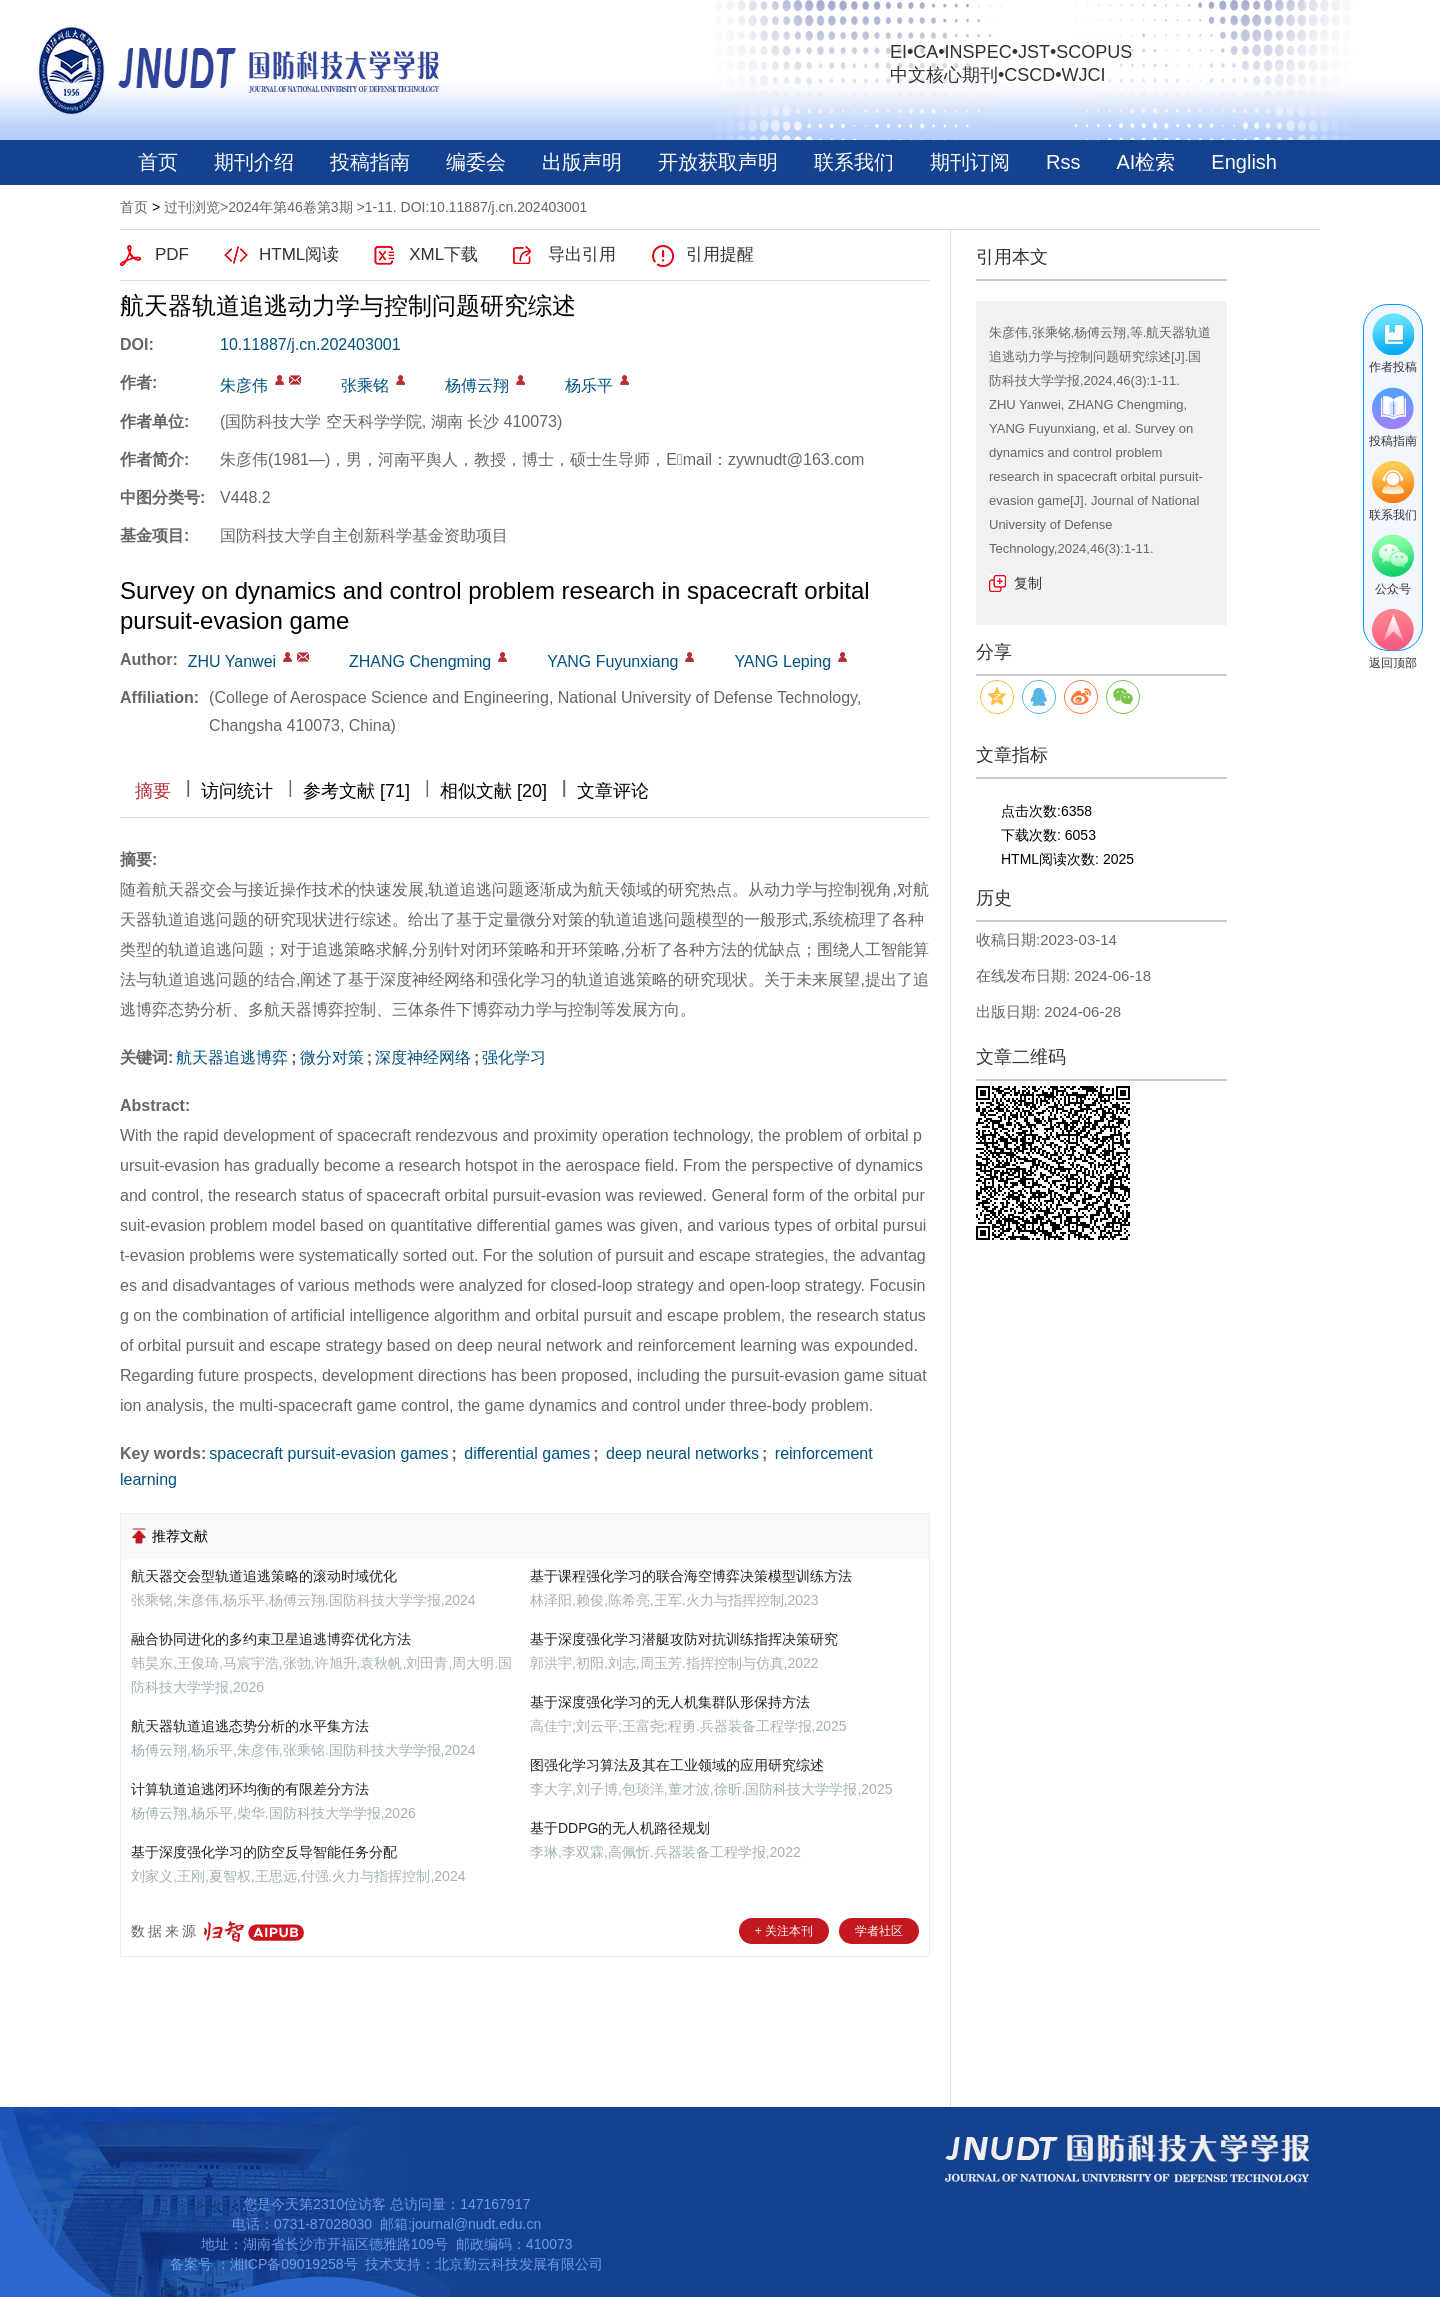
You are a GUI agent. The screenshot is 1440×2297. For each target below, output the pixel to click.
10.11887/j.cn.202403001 (310, 344)
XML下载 (443, 254)
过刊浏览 (192, 207)
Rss (1063, 162)
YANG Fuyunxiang (612, 661)
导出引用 (582, 254)
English (1244, 162)
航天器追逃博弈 (232, 1057)
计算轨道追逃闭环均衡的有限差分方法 (250, 1789)
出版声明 (582, 162)
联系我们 (854, 162)
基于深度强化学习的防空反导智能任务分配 (264, 1852)
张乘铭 (365, 385)
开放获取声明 (718, 162)
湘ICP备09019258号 (294, 2264)
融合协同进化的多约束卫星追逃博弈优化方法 (271, 1639)
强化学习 (514, 1057)
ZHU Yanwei (232, 661)
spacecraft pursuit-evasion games (328, 1453)
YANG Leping (782, 661)
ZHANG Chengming (420, 661)
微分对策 (332, 1057)
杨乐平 (589, 385)
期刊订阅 (970, 162)
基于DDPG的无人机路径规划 (620, 1828)
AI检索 (1145, 162)
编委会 (476, 162)
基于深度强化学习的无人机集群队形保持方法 (670, 1702)
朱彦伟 (244, 385)
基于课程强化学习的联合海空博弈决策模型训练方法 (691, 1576)
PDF (172, 254)
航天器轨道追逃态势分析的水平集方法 (250, 1726)
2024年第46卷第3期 (290, 207)
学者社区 (879, 1931)
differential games (525, 1453)
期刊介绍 (254, 162)
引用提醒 (720, 254)
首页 (158, 162)
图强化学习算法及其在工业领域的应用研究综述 (677, 1765)
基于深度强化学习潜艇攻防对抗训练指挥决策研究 (684, 1639)
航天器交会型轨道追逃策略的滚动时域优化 (264, 1576)
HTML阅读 (299, 254)
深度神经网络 (423, 1057)
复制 (1028, 583)
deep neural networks (680, 1453)
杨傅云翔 (477, 385)
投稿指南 (370, 162)
